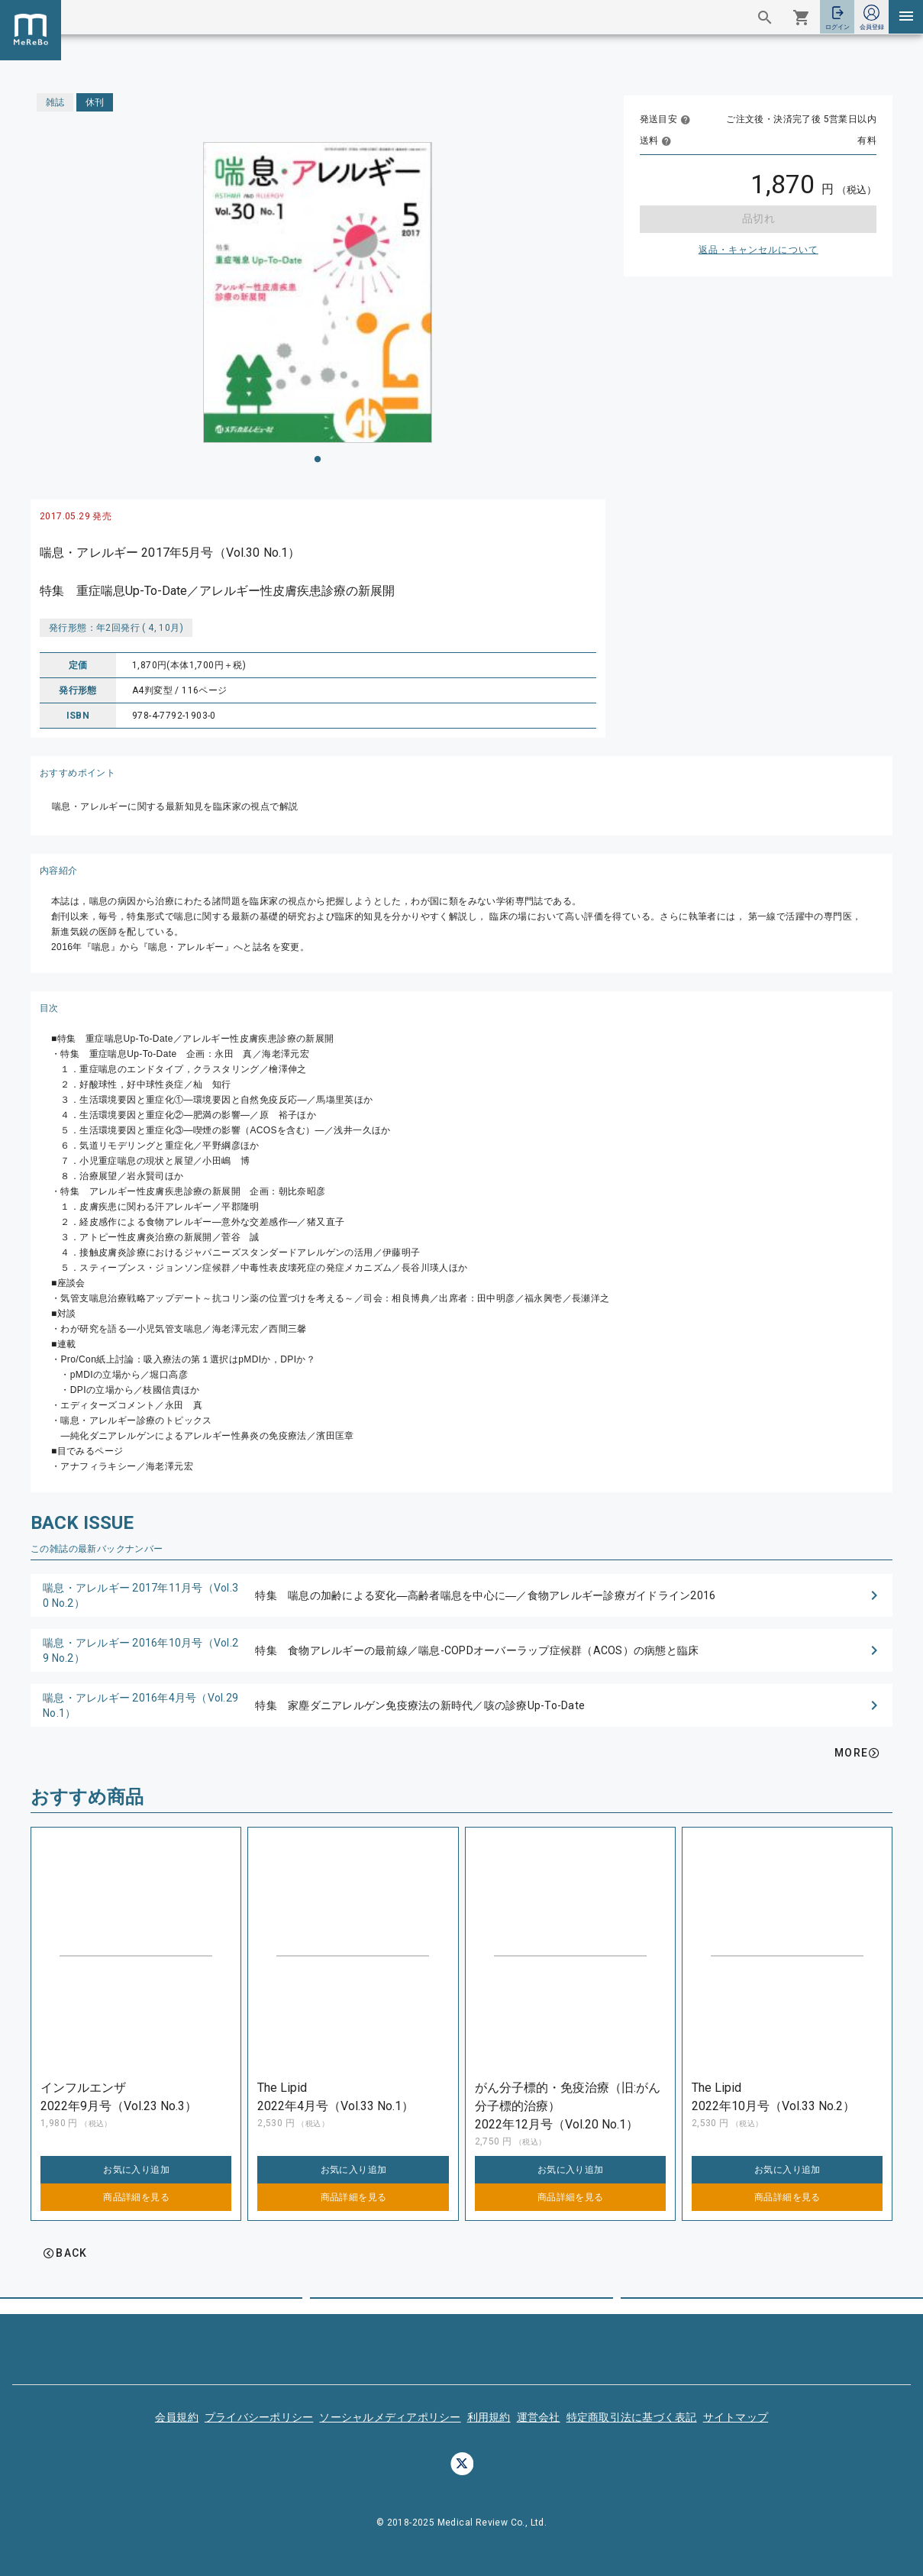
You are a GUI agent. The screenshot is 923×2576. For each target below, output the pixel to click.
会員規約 (176, 2417)
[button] (461, 1595)
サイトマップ (736, 2417)
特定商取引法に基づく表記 (631, 2417)
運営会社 (538, 2417)
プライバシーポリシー (259, 2417)
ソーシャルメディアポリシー (389, 2417)
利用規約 (489, 2417)
